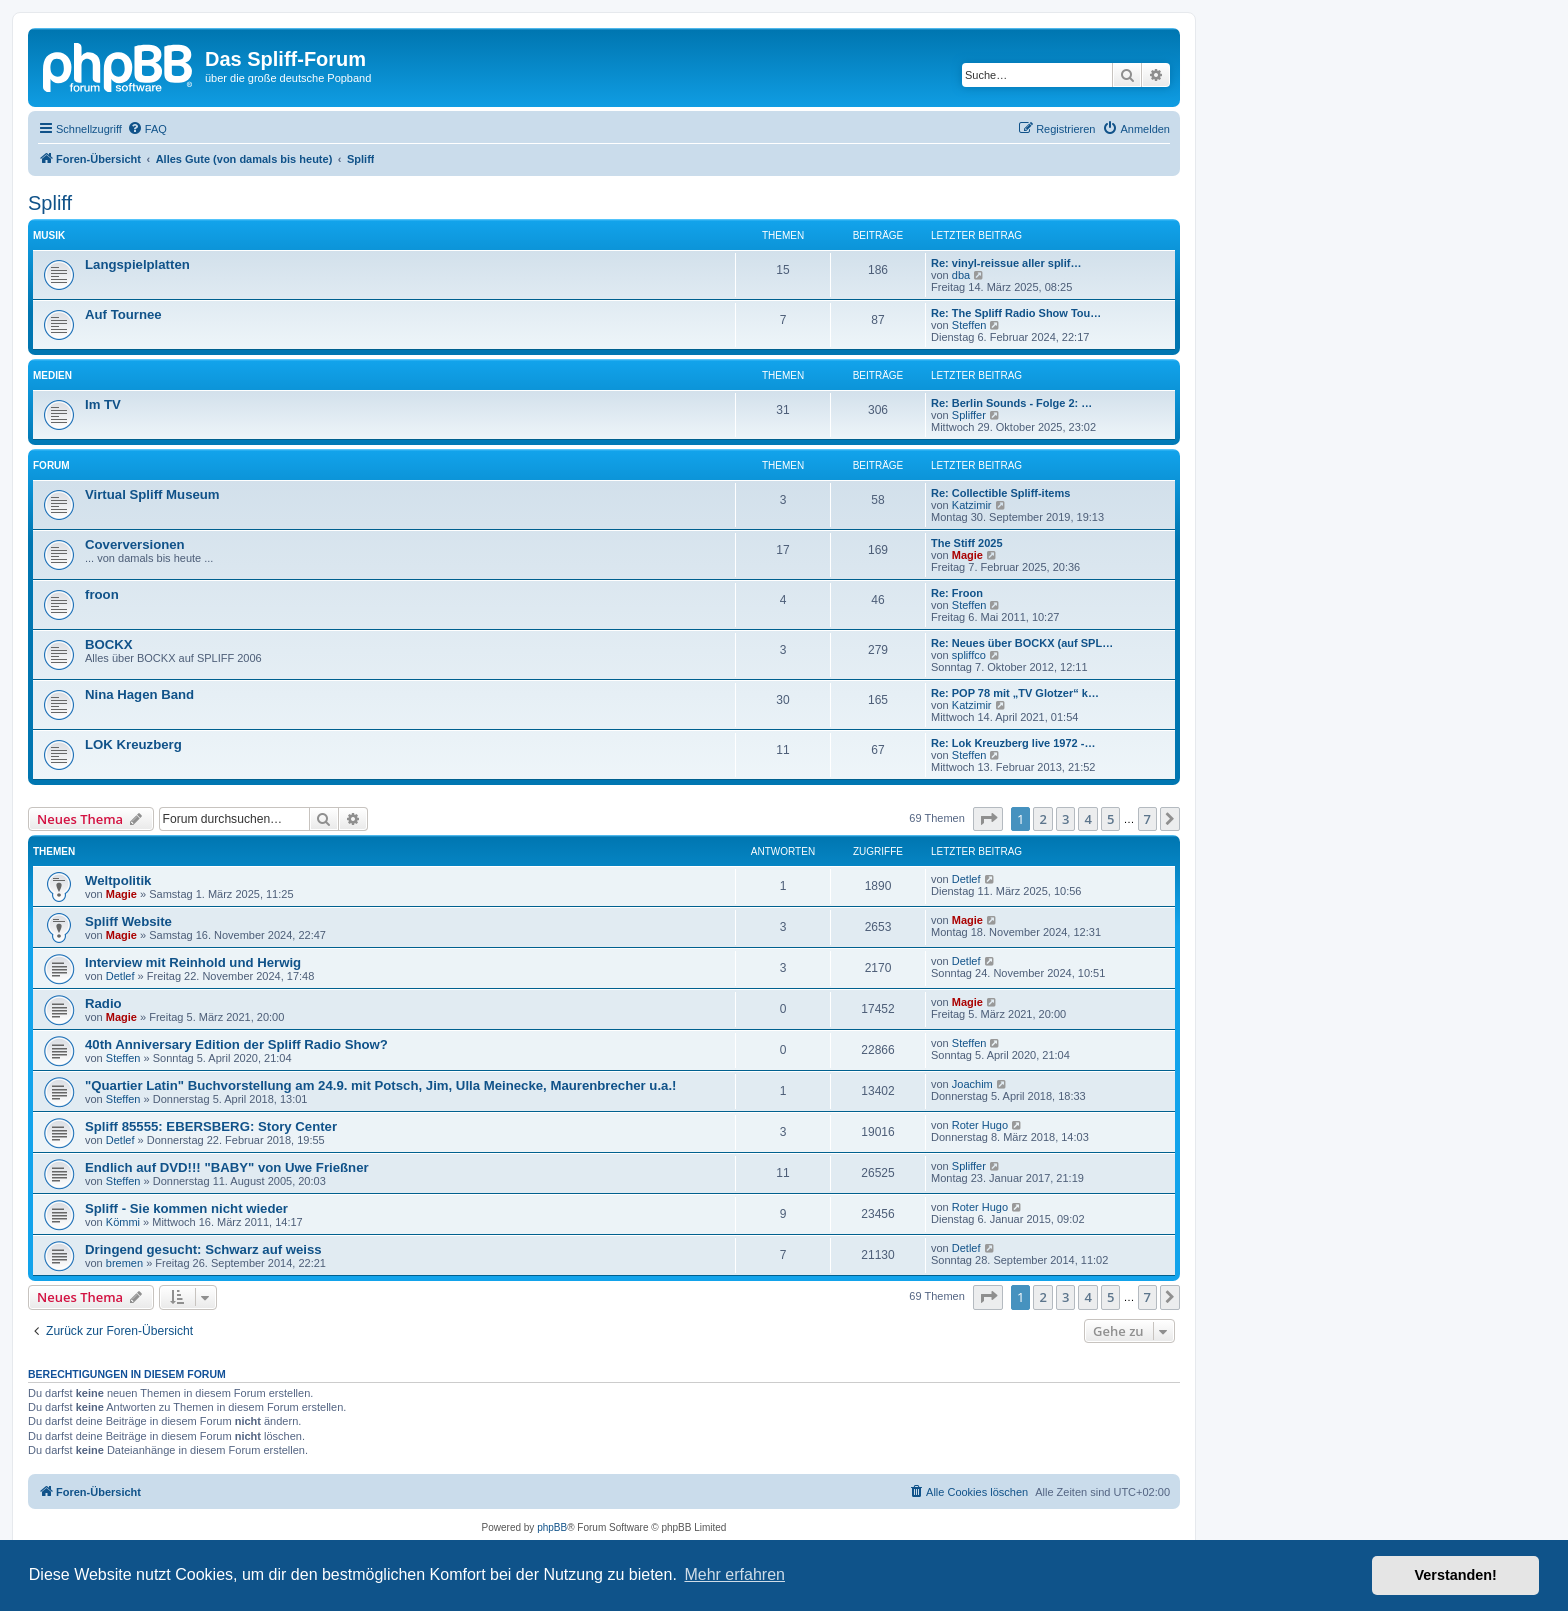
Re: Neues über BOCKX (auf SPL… (1022, 643)
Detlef (966, 879)
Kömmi (123, 1222)
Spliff (50, 203)
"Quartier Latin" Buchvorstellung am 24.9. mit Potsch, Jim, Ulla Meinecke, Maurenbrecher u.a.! (380, 1085)
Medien (52, 375)
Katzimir (972, 505)
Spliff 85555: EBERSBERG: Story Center (211, 1126)
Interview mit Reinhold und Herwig (193, 962)
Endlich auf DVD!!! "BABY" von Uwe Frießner (227, 1167)
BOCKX (109, 644)
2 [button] (1042, 819)
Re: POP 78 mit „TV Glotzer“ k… (1015, 693)
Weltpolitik (118, 880)
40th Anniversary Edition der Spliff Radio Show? (236, 1044)
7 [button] (1147, 819)
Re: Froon (957, 593)
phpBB (552, 1527)
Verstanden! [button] (1456, 1575)
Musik (49, 235)
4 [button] (1087, 819)
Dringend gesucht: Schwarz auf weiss (203, 1249)
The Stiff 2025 (967, 543)
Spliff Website (128, 921)
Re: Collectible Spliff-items (1000, 493)
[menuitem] (147, 129)
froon (102, 594)
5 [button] (1110, 819)
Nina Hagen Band (139, 694)
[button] (988, 819)
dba (961, 275)
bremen (124, 1263)
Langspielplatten (137, 264)
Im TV (103, 404)
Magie (967, 555)
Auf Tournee (123, 314)
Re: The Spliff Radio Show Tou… (1016, 313)
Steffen (969, 325)
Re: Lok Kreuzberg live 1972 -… (1013, 743)
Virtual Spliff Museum (152, 494)
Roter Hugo (980, 1125)
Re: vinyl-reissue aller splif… (1006, 263)
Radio (103, 1003)
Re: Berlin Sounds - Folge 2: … (1011, 403)
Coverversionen (135, 544)
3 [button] (1065, 819)
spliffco (969, 655)
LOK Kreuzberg (133, 744)
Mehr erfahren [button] (734, 1574)
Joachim (972, 1084)
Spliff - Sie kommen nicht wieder (186, 1208)
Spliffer (969, 415)
